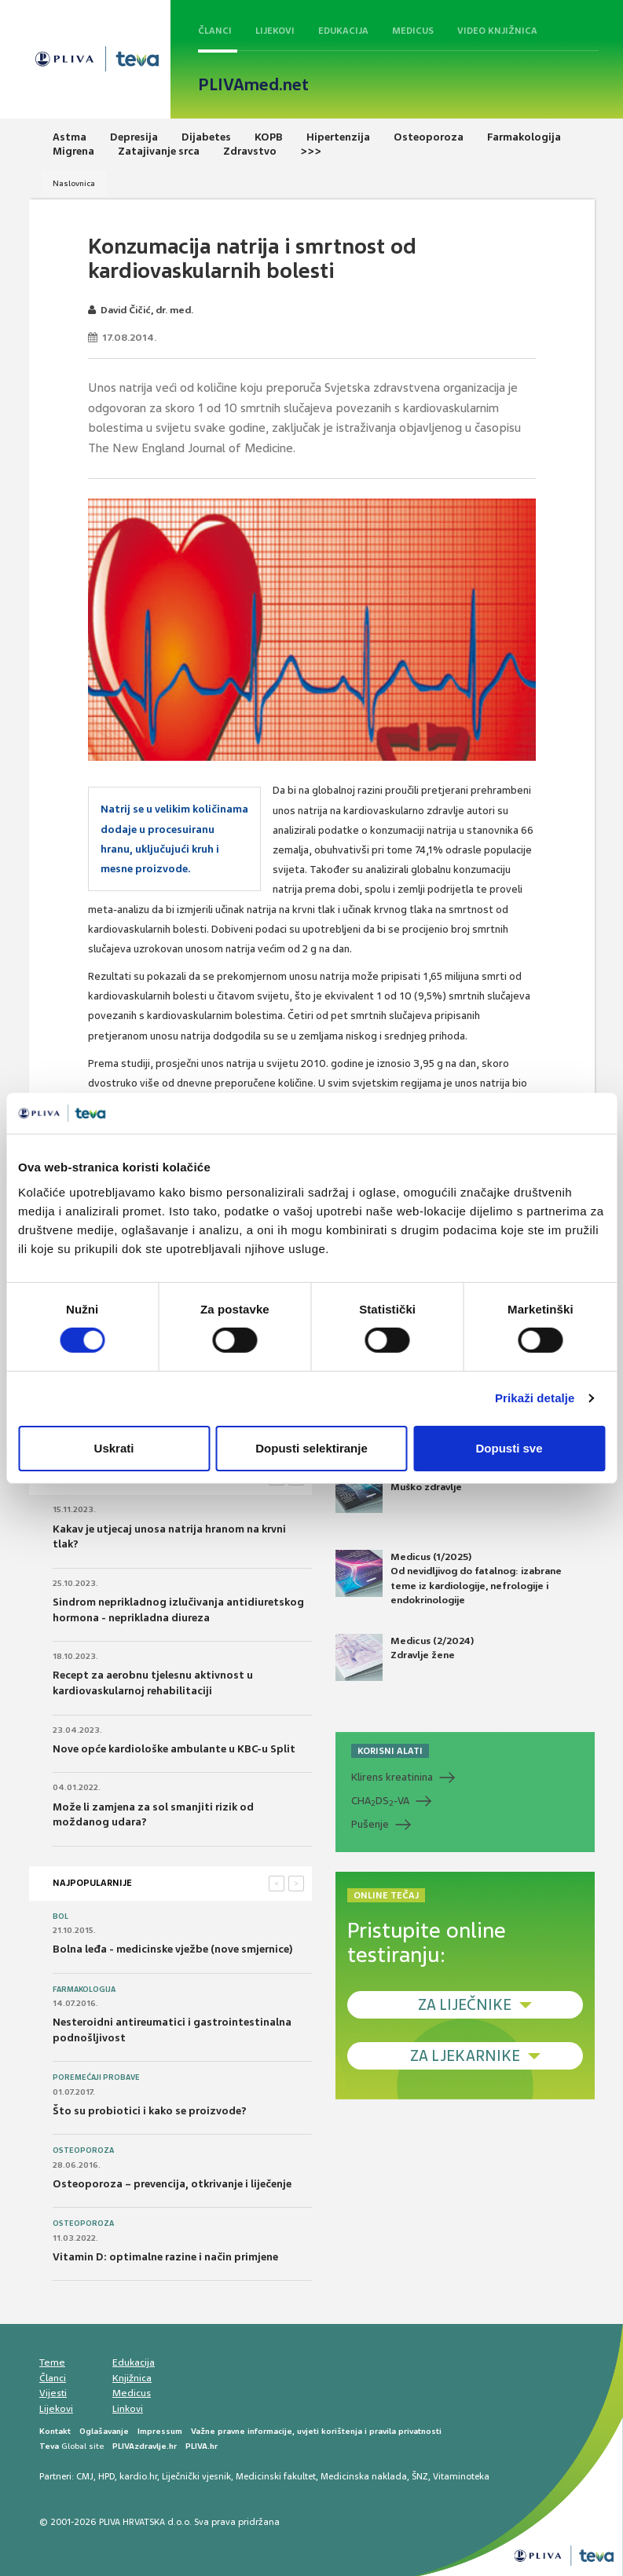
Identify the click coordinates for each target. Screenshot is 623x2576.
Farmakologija (84, 1989)
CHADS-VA (380, 1801)
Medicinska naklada (364, 2476)
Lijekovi (275, 30)
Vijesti (53, 2393)
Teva (49, 2446)
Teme (52, 2362)
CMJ (84, 2476)
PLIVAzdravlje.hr (144, 2446)
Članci (215, 30)
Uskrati (114, 1448)
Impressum (159, 2431)
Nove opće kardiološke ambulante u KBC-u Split (174, 1749)
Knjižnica (132, 2378)
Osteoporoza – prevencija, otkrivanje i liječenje (172, 2184)
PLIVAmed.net (253, 85)
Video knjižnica (497, 30)
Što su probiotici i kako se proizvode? (150, 2110)
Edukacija (343, 30)
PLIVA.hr (201, 2446)
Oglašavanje (104, 2431)
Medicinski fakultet (276, 2476)
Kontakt (55, 2431)
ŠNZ (420, 2476)
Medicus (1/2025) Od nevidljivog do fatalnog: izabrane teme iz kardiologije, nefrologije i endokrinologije (448, 1578)
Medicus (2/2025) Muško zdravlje (404, 1489)
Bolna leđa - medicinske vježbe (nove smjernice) (173, 1949)
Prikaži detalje (535, 1398)
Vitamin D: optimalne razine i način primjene (165, 2257)
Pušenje (370, 1824)
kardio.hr (138, 2476)
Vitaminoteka (461, 2476)
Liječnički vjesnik (196, 2476)
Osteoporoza (83, 2150)
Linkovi (127, 2408)
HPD (106, 2476)
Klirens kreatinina (392, 1777)
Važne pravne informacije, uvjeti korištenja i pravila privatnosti (316, 2431)
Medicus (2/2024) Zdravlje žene (404, 1657)
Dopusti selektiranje (311, 1448)
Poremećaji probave (96, 2077)
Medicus (413, 30)
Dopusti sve (508, 1448)
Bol (60, 1916)
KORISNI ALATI (390, 1750)
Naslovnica (74, 183)
